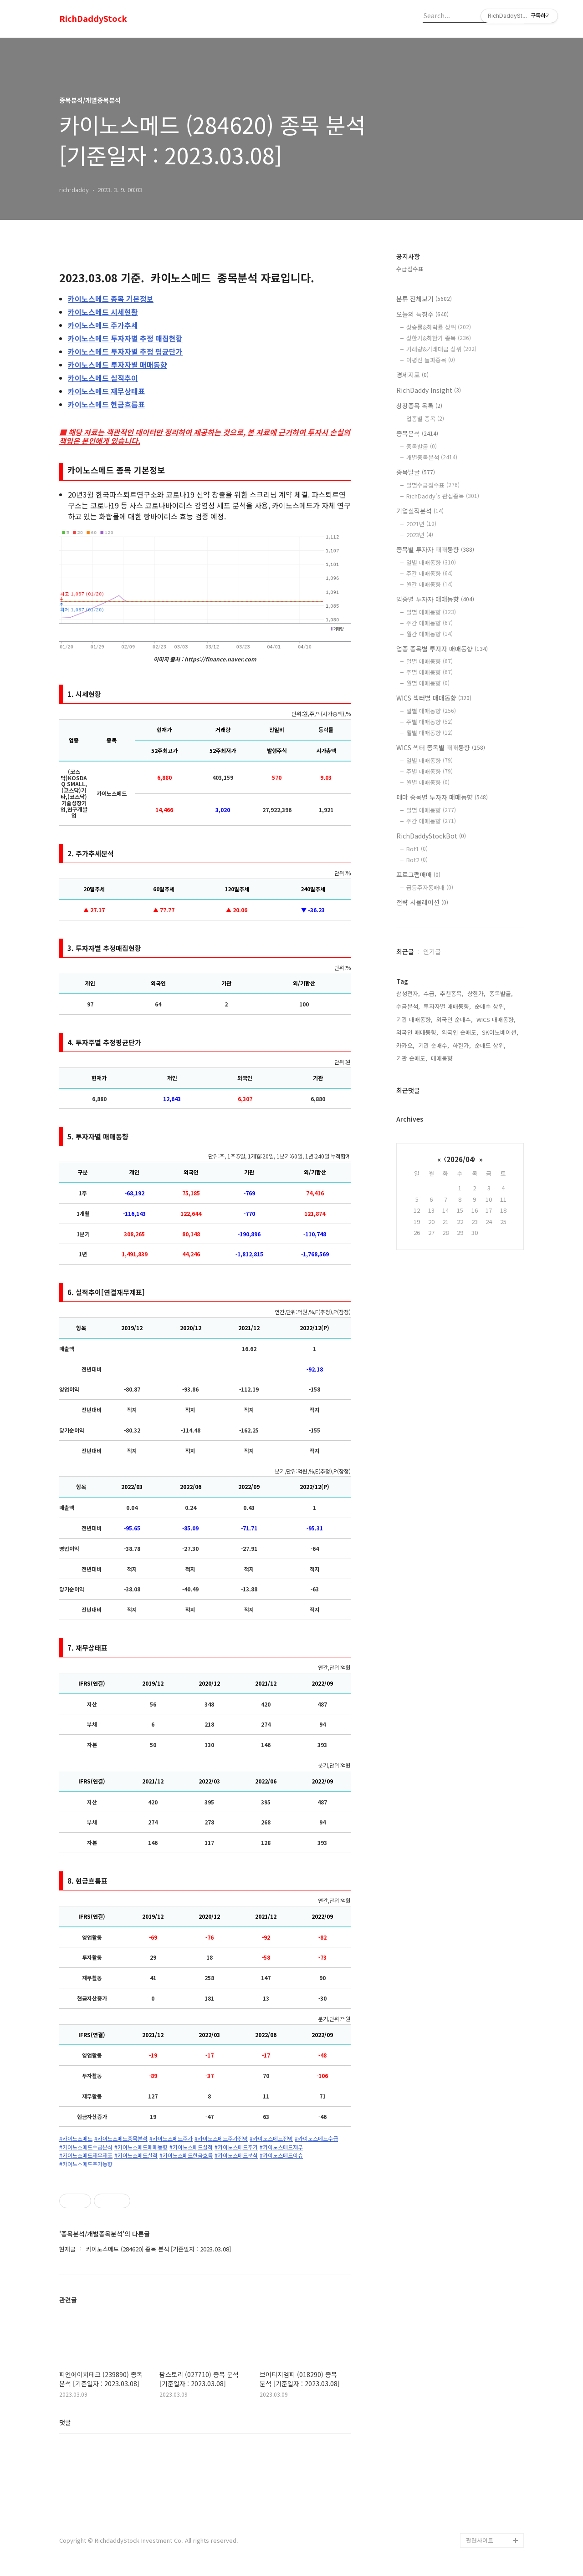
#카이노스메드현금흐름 (186, 2155)
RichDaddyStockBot (431, 835)
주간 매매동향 (429, 573)
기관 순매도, (411, 1058)
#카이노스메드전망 (271, 2138)
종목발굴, (501, 993)
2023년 (419, 534)
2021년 (421, 523)
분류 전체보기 (424, 298)
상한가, (476, 993)
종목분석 (417, 433)
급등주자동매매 (429, 887)
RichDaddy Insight (428, 390)
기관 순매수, (433, 1045)
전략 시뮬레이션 (422, 902)
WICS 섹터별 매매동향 (433, 697)
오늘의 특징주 (422, 314)
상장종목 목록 (419, 405)
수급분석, (408, 1006)
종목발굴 (421, 446)
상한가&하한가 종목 (438, 338)
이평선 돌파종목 (430, 360)
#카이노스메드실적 (191, 2147)
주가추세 (103, 325)
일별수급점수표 (433, 485)
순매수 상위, (490, 1006)
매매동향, (443, 1058)
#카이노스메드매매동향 (141, 2147)
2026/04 (460, 1159)
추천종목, (452, 993)
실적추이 (103, 377)
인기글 (432, 951)
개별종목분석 (431, 457)
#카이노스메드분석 (236, 2155)
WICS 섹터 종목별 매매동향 (440, 747)
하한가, (462, 1045)
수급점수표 (410, 268)
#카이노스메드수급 (316, 2138)
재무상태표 (106, 391)
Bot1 (417, 848)
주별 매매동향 (429, 672)
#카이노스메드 (75, 2138)
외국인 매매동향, (417, 1032)
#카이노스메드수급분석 (86, 2147)
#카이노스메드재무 (281, 2147)
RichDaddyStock (93, 19)
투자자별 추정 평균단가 (125, 351)
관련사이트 (479, 2540)
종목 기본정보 (110, 298)
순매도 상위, (490, 1045)
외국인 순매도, (460, 1032)
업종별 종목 (425, 418)
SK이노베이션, (500, 1032)
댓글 (65, 2422)
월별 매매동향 (428, 683)
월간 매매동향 (429, 584)
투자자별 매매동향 (117, 364)
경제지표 (412, 374)
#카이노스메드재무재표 (86, 2155)
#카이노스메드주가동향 (86, 2164)
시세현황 (103, 311)
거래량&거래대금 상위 (441, 349)
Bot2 (417, 859)
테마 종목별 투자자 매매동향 (442, 797)
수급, (430, 993)
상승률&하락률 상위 (438, 327)
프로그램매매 (418, 874)
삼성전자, (408, 993)
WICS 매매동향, (496, 1019)
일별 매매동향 (431, 562)
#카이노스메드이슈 (281, 2155)
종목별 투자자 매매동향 (435, 549)
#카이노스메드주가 (171, 2138)
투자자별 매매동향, (447, 1006)
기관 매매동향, (414, 1019)
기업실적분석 (420, 510)
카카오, (405, 1045)
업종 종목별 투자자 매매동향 (442, 648)
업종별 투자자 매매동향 (435, 599)
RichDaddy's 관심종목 (442, 496)
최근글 (405, 951)
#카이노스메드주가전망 (221, 2138)
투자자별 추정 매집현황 (125, 338)
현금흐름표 (106, 404)
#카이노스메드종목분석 (121, 2138)
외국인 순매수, (454, 1019)
